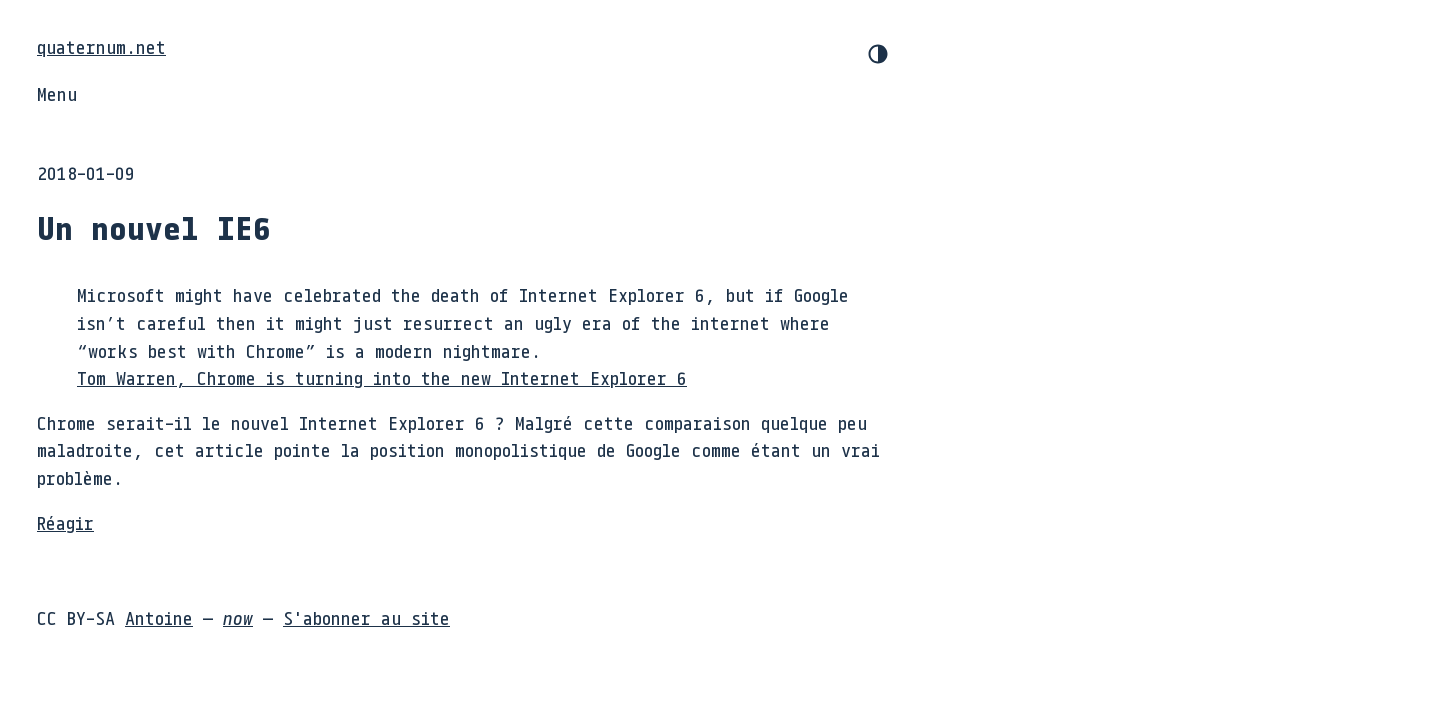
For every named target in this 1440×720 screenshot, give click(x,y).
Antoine (159, 618)
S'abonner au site (366, 618)
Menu (57, 94)
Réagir (65, 523)
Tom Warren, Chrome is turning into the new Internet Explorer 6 (382, 378)
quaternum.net (101, 47)
